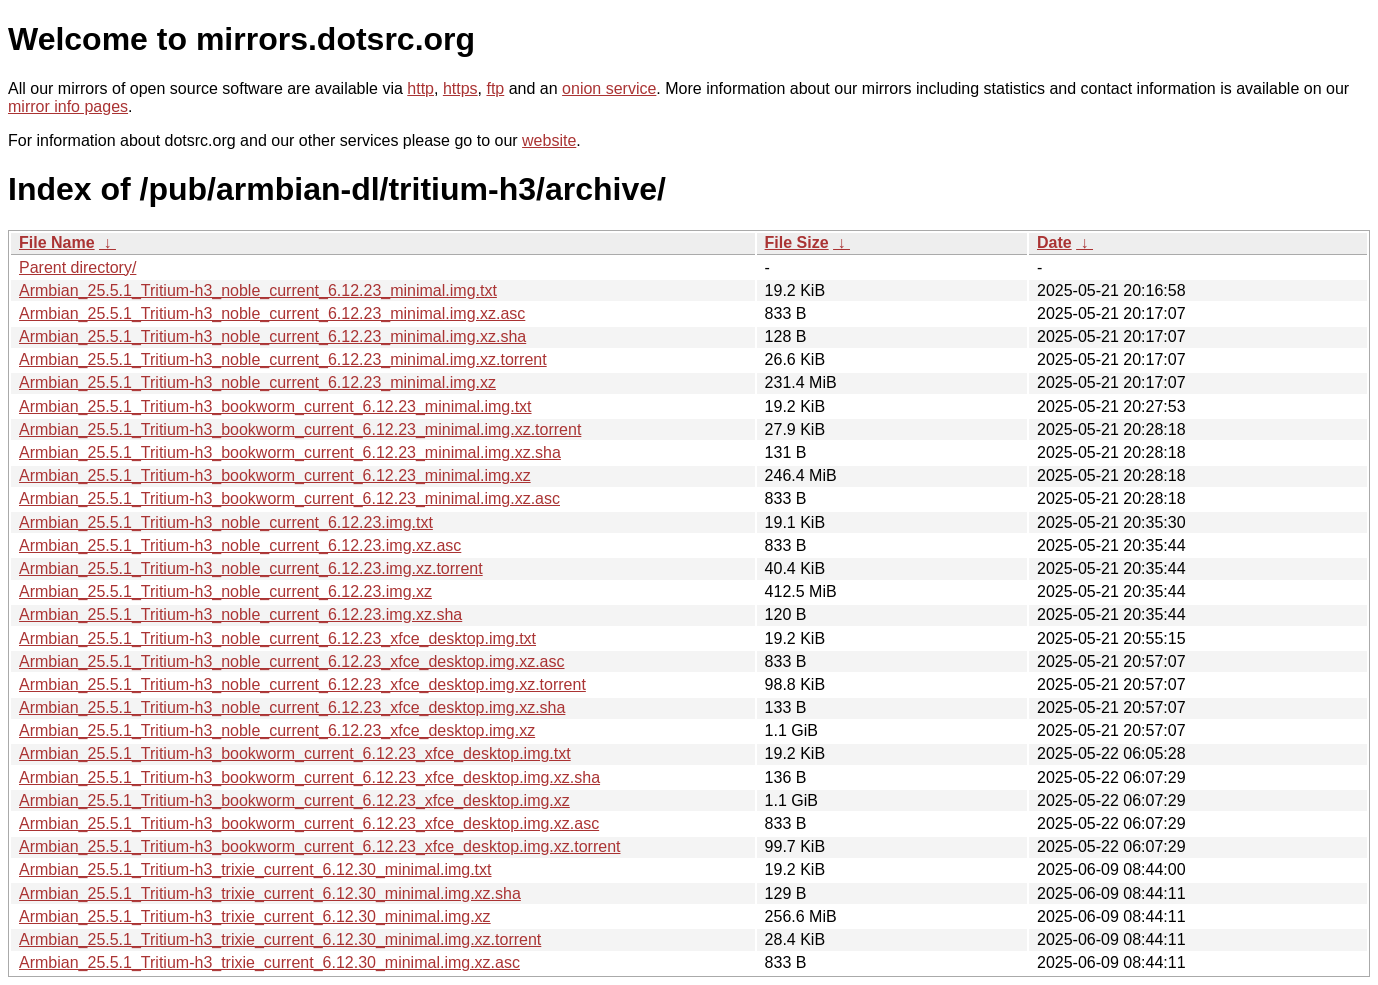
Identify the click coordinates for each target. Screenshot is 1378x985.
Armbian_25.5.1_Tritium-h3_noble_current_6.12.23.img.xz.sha (240, 614)
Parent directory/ (77, 267)
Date (1054, 242)
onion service (609, 88)
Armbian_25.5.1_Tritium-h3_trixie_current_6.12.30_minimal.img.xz (255, 916)
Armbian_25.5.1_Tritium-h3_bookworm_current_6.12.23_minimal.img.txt (275, 406)
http (420, 88)
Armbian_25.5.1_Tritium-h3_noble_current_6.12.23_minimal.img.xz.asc (272, 313)
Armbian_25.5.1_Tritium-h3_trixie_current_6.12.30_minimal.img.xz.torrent (280, 939)
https (460, 88)
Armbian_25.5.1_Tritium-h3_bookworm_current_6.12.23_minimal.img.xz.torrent (300, 429)
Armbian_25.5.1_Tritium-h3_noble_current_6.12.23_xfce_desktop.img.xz (277, 730)
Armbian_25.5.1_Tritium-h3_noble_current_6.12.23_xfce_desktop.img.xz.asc (292, 661)
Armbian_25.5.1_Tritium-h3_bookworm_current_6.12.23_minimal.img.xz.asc (289, 498)
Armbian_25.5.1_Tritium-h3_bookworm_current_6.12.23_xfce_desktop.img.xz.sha (309, 777)
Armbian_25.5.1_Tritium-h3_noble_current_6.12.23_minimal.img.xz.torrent (283, 359)
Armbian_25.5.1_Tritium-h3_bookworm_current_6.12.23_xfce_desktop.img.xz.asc (309, 823)
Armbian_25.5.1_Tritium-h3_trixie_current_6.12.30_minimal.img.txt (255, 869)
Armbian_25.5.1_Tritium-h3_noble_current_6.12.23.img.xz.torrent (251, 568)
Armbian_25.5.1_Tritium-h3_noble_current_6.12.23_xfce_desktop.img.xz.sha (292, 707)
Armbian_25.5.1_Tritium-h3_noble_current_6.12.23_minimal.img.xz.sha (272, 336)
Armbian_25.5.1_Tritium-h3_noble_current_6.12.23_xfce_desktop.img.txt (277, 638)
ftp (495, 88)
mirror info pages (68, 106)
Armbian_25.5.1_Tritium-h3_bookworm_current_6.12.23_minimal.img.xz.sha (290, 452)
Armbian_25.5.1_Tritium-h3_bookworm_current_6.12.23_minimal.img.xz (275, 475)
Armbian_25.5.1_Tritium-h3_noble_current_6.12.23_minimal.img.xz (257, 382)
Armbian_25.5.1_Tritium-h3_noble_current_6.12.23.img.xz (225, 591)
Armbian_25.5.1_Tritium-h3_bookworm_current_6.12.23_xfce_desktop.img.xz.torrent (320, 846)
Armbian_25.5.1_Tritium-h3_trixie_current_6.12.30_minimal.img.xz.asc (269, 962)
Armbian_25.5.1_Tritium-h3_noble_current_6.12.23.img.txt (226, 522)
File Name (57, 242)
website (549, 140)
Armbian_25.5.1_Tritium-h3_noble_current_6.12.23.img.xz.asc (240, 545)
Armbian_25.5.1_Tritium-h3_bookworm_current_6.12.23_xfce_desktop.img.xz (294, 800)
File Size (797, 242)
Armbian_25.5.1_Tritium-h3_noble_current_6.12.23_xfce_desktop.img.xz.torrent (302, 684)
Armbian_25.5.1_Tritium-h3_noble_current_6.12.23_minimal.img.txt (258, 290)
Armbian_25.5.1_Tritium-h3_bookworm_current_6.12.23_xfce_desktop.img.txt (295, 753)
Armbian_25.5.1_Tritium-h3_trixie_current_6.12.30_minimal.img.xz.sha (270, 893)
